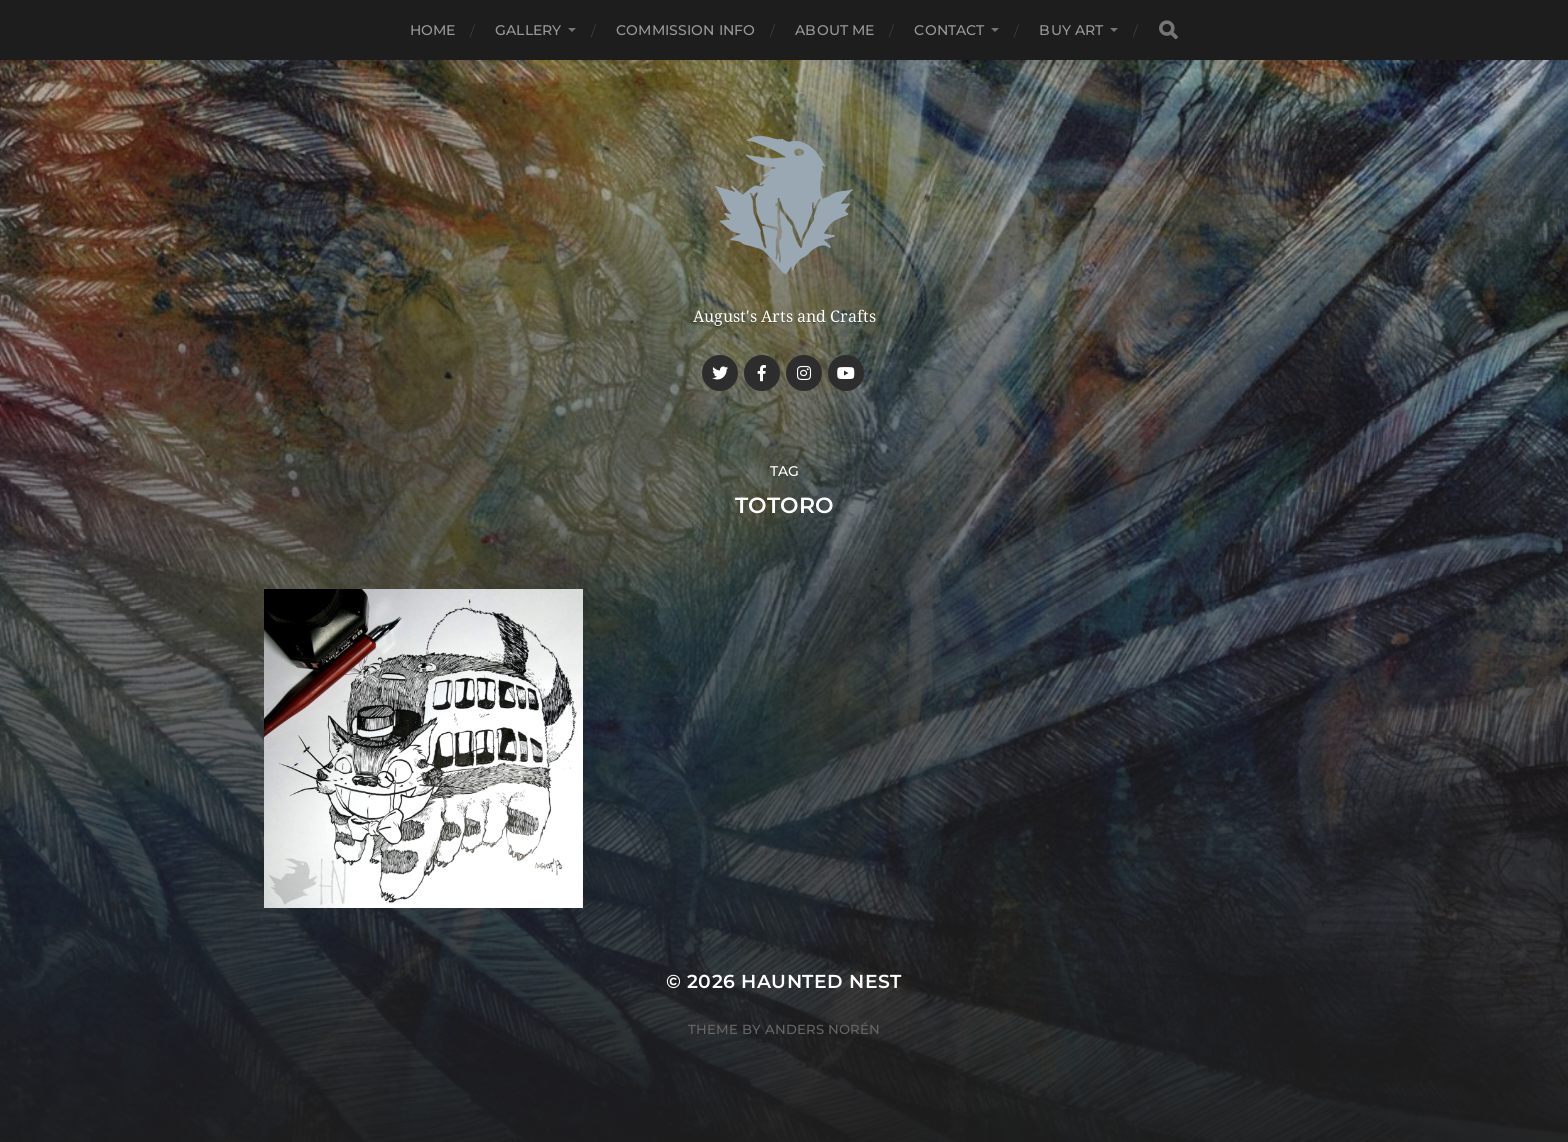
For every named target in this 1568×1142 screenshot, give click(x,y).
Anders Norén (822, 1029)
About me (834, 30)
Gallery (528, 30)
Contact (949, 30)
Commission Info (685, 30)
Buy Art (1071, 30)
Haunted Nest (821, 981)
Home (433, 30)
